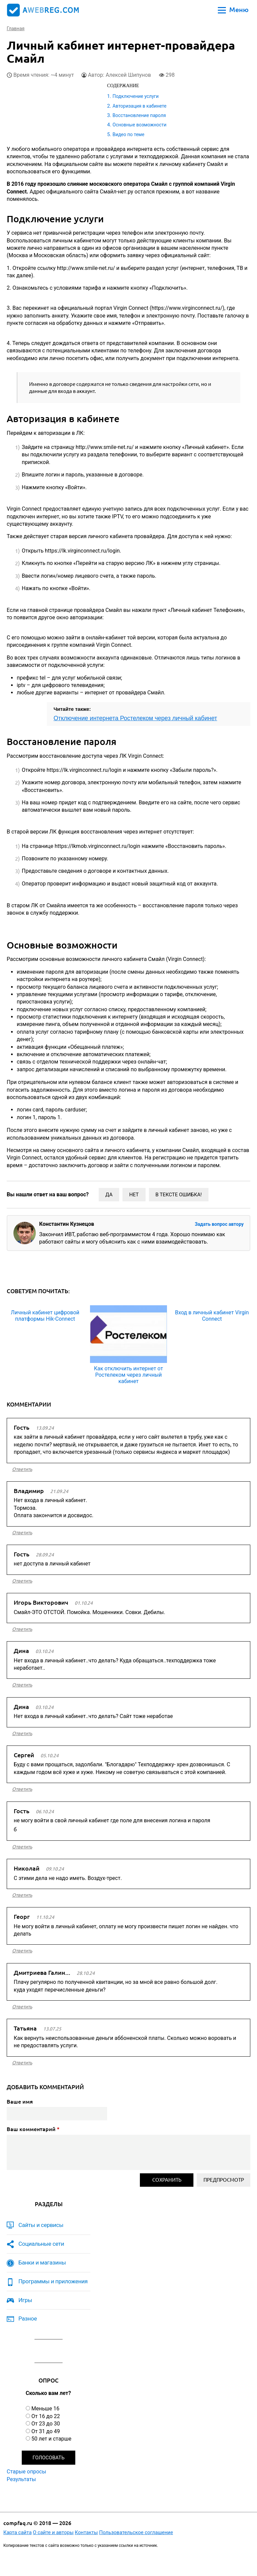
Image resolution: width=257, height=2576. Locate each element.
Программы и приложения (53, 2281)
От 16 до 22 (45, 2416)
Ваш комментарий (33, 2129)
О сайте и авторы (53, 2532)
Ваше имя (20, 2101)
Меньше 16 (45, 2408)
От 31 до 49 (45, 2431)
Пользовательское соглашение (136, 2532)
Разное (27, 2318)
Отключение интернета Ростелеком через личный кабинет (135, 718)
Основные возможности (139, 124)
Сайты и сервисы (40, 2225)
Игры (25, 2300)
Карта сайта (17, 2532)
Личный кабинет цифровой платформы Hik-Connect (45, 1315)
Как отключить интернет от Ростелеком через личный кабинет (128, 1374)
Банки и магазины (42, 2262)
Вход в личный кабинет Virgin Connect (212, 1315)
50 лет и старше (51, 2439)
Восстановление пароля (139, 115)
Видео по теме (128, 134)
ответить (22, 1469)
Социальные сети (41, 2243)
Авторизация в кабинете (139, 106)
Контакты (86, 2532)
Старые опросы (26, 2471)
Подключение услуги (135, 96)
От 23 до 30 (45, 2423)
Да (108, 1195)
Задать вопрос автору (219, 1224)
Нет (134, 1195)
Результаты (21, 2479)
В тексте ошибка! (179, 1195)
